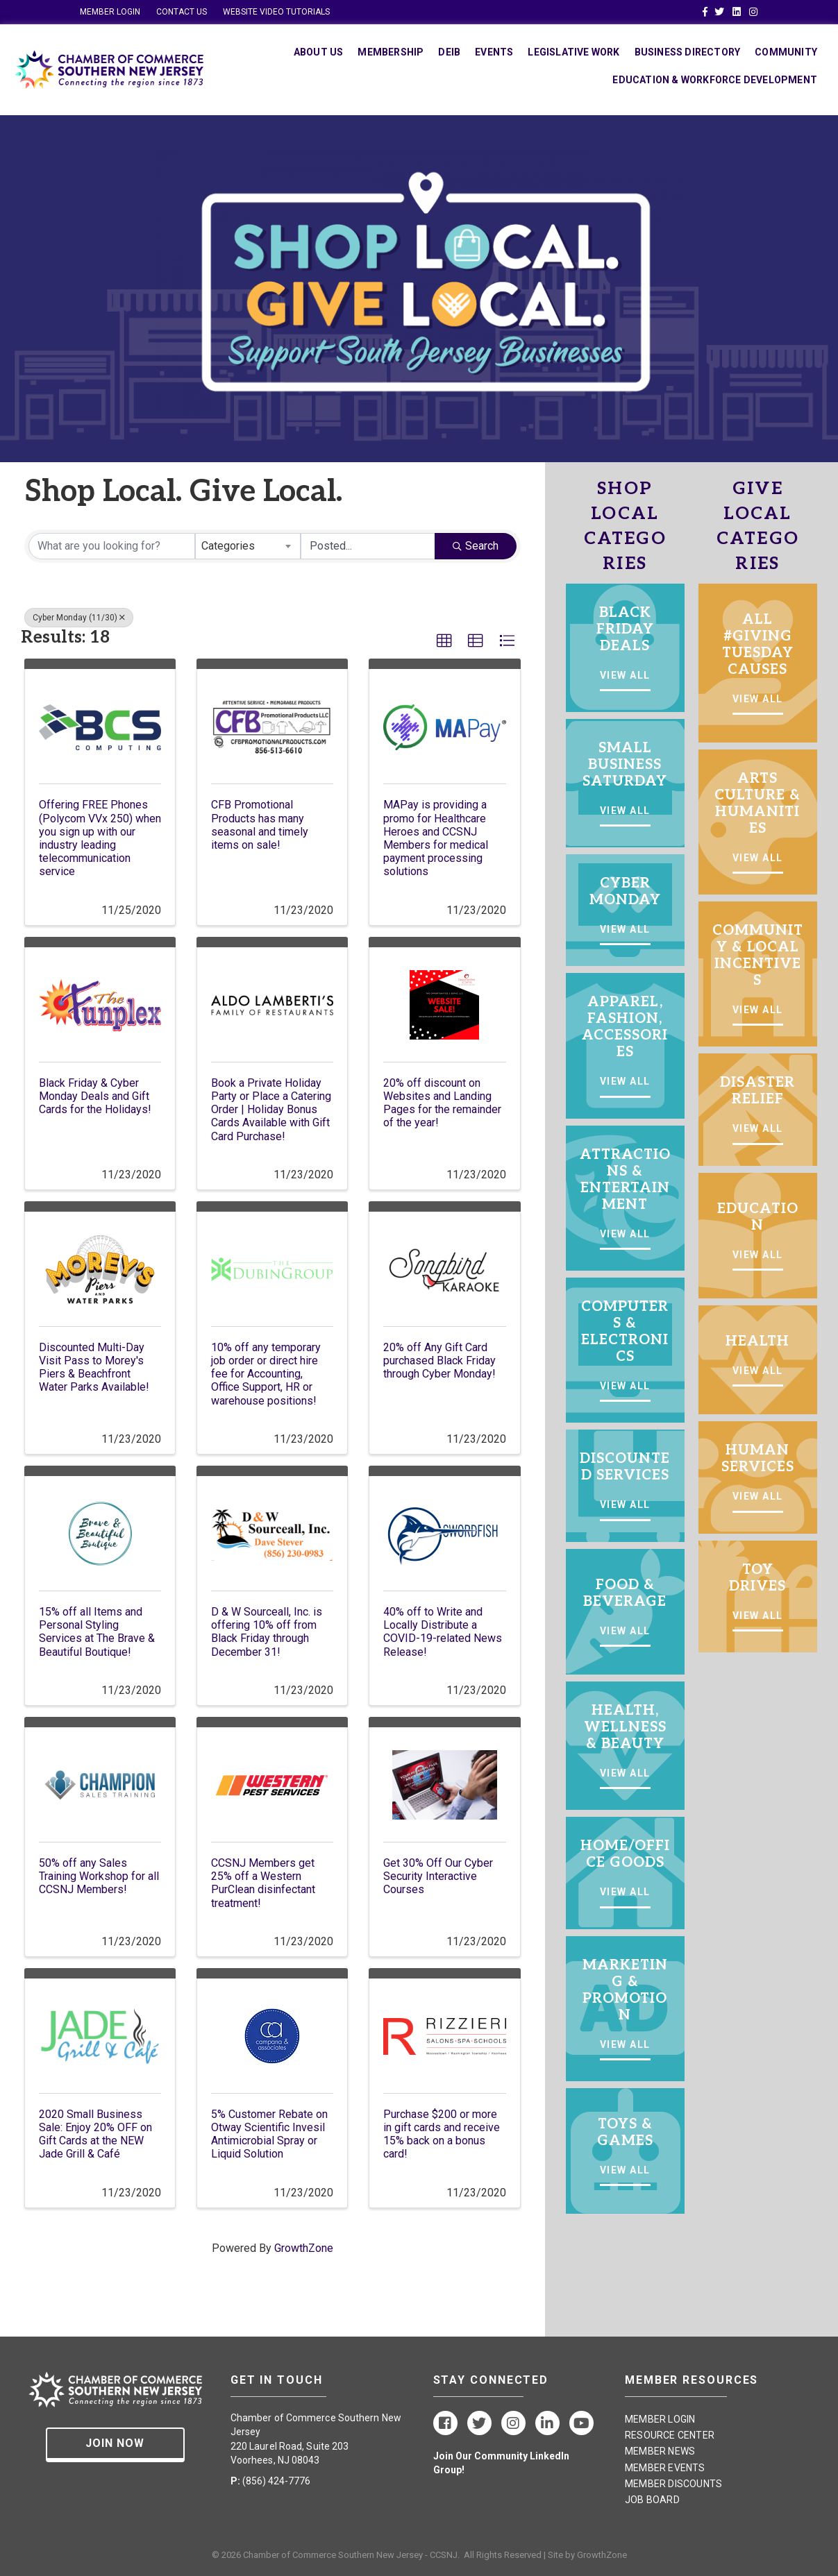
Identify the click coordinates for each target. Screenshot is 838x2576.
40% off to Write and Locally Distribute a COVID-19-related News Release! (442, 1632)
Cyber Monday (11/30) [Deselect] (79, 617)
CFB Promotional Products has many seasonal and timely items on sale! (259, 824)
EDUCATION (757, 1217)
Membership (391, 52)
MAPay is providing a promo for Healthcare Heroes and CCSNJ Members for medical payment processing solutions (435, 838)
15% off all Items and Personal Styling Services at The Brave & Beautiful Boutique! (97, 1632)
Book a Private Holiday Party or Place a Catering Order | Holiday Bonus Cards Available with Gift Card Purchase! (271, 1109)
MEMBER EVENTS (665, 2467)
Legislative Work (573, 52)
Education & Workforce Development (714, 79)
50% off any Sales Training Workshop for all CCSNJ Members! (99, 1876)
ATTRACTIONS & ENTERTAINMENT (625, 1179)
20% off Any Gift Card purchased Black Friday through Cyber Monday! (439, 1360)
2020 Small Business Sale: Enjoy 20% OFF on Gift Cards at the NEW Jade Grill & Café (95, 2134)
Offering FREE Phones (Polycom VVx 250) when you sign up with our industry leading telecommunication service (100, 838)
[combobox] (248, 546)
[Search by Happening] (368, 546)
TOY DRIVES (757, 1578)
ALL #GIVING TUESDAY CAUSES (758, 644)
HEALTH (757, 1341)
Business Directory (688, 52)
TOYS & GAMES (625, 2132)
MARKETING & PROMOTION (625, 1990)
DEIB (449, 52)
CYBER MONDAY (625, 891)
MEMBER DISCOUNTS (673, 2483)
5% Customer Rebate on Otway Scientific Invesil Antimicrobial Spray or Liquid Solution (269, 2134)
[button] (444, 641)
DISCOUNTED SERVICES (625, 1467)
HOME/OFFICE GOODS (625, 1854)
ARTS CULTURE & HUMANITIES (757, 803)
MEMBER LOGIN (110, 12)
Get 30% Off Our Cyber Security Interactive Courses (438, 1876)
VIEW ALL (625, 675)
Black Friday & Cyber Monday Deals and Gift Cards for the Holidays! (95, 1096)
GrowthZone (303, 2248)
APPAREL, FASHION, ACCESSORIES (625, 1027)
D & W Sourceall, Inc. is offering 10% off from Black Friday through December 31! (266, 1632)
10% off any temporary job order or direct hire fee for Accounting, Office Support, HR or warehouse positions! (266, 1374)
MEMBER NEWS (660, 2451)
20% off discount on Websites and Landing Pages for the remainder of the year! (442, 1103)
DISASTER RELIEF (757, 1091)
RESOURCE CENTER (669, 2435)
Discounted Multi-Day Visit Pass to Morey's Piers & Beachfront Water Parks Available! (94, 1367)
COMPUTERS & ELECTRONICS (625, 1331)
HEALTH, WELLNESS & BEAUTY (625, 1727)
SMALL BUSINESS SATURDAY (625, 765)
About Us (319, 52)
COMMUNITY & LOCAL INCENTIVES (757, 955)
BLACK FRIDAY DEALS (625, 629)
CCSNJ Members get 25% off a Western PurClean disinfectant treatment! (263, 1883)
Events (494, 52)
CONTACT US (181, 12)
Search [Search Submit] (475, 545)
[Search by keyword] (111, 546)
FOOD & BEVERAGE (625, 1593)
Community (786, 52)
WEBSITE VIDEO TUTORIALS (276, 12)
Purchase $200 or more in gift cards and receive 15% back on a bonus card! (441, 2134)
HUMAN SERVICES (757, 1458)
